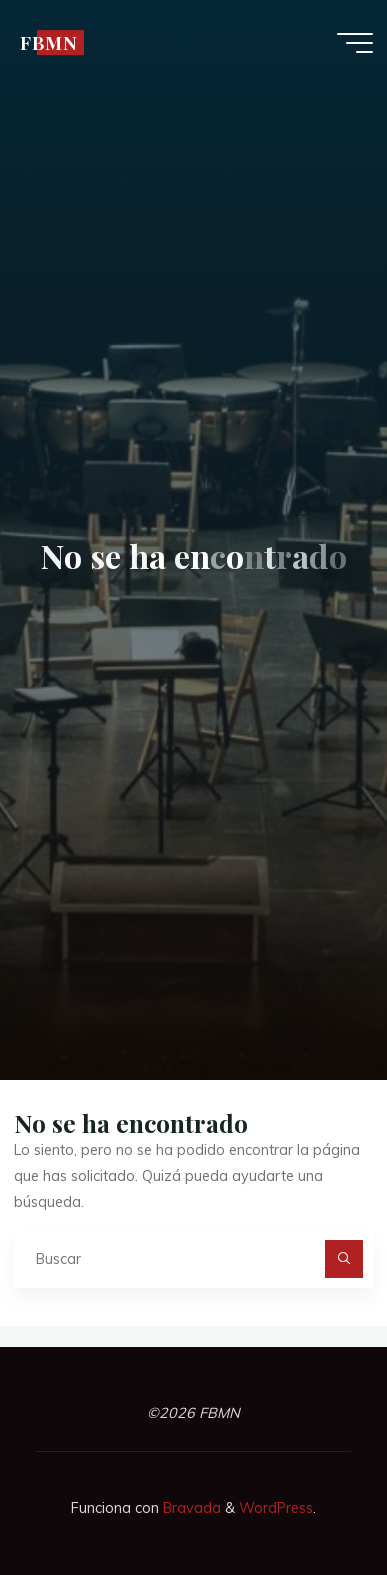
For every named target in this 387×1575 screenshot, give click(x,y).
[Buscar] (343, 1258)
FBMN (49, 42)
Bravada (190, 1508)
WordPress (276, 1508)
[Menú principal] (355, 43)
